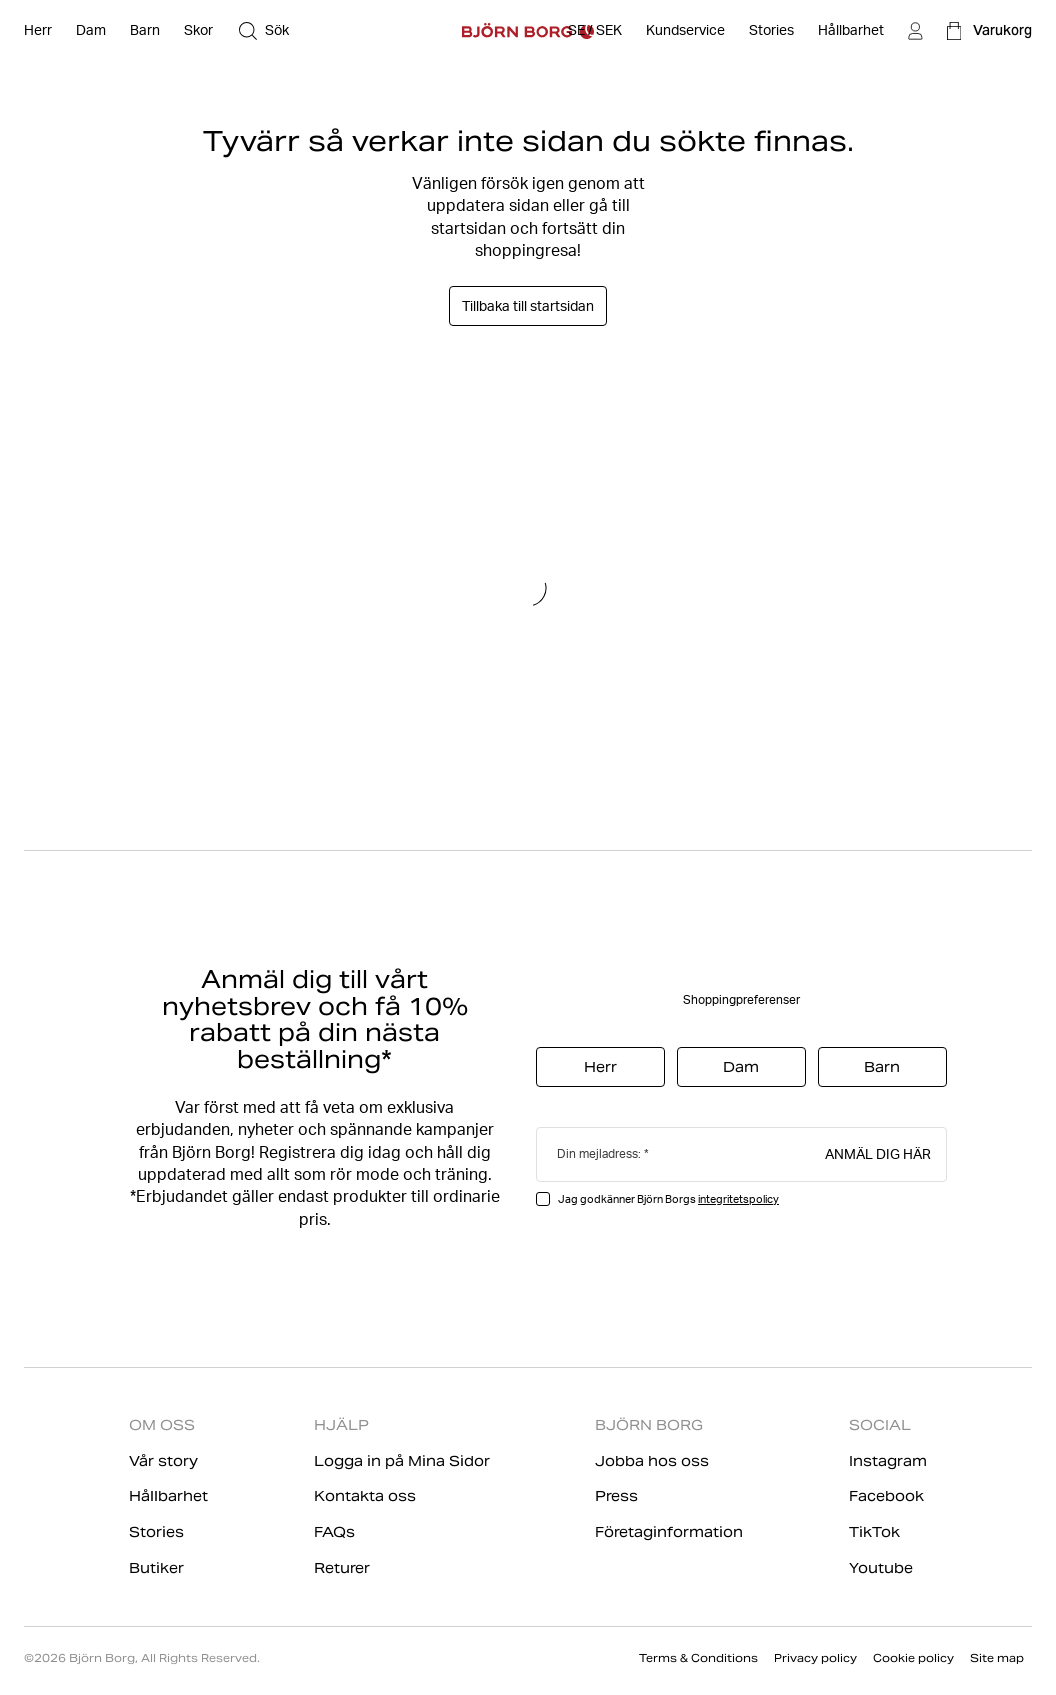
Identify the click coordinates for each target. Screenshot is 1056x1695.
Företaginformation (669, 1532)
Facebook (886, 1496)
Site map (997, 1658)
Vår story (163, 1461)
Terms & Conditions (698, 1658)
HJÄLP (341, 1425)
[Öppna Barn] (145, 31)
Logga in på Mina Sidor (402, 1461)
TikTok (874, 1532)
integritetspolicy (738, 1199)
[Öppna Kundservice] (685, 31)
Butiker (156, 1568)
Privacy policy (815, 1658)
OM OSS (162, 1425)
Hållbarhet (168, 1496)
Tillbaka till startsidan (528, 306)
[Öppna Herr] (38, 31)
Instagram (888, 1461)
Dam (741, 1067)
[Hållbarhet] (851, 31)
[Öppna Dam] (91, 31)
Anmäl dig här (878, 1153)
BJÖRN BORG (649, 1425)
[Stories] (771, 31)
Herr (600, 1067)
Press (616, 1496)
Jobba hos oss (652, 1461)
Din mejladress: (599, 1153)
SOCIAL (880, 1425)
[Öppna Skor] (198, 31)
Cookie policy (913, 1658)
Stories (156, 1532)
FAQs (334, 1532)
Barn (882, 1067)
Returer (342, 1568)
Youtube (881, 1568)
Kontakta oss (365, 1496)
